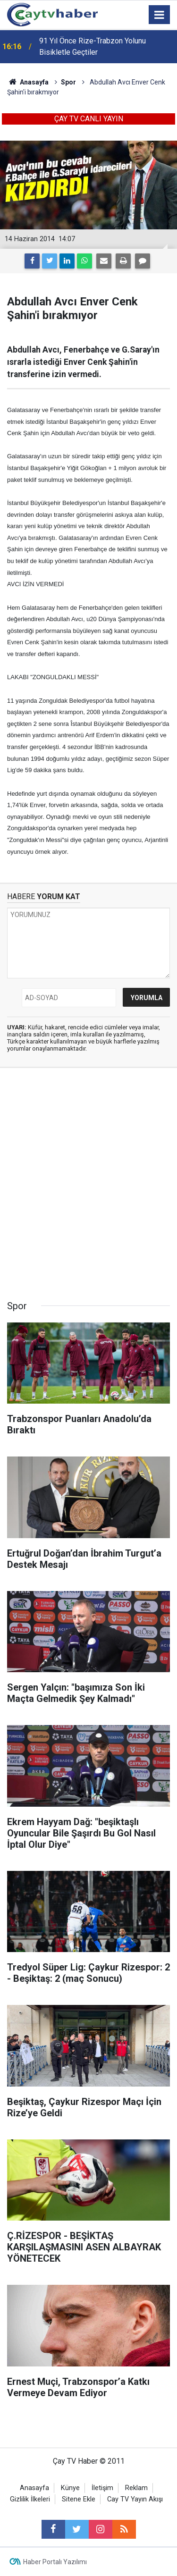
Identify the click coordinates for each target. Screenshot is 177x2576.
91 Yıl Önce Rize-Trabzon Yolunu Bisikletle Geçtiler (92, 46)
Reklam (136, 2488)
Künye (70, 2488)
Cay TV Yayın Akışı (135, 2499)
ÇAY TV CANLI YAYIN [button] (88, 118)
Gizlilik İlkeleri (30, 2499)
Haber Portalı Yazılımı (55, 2562)
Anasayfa (34, 2488)
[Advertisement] (88, 1186)
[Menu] (159, 15)
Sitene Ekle (78, 2499)
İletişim (102, 2488)
